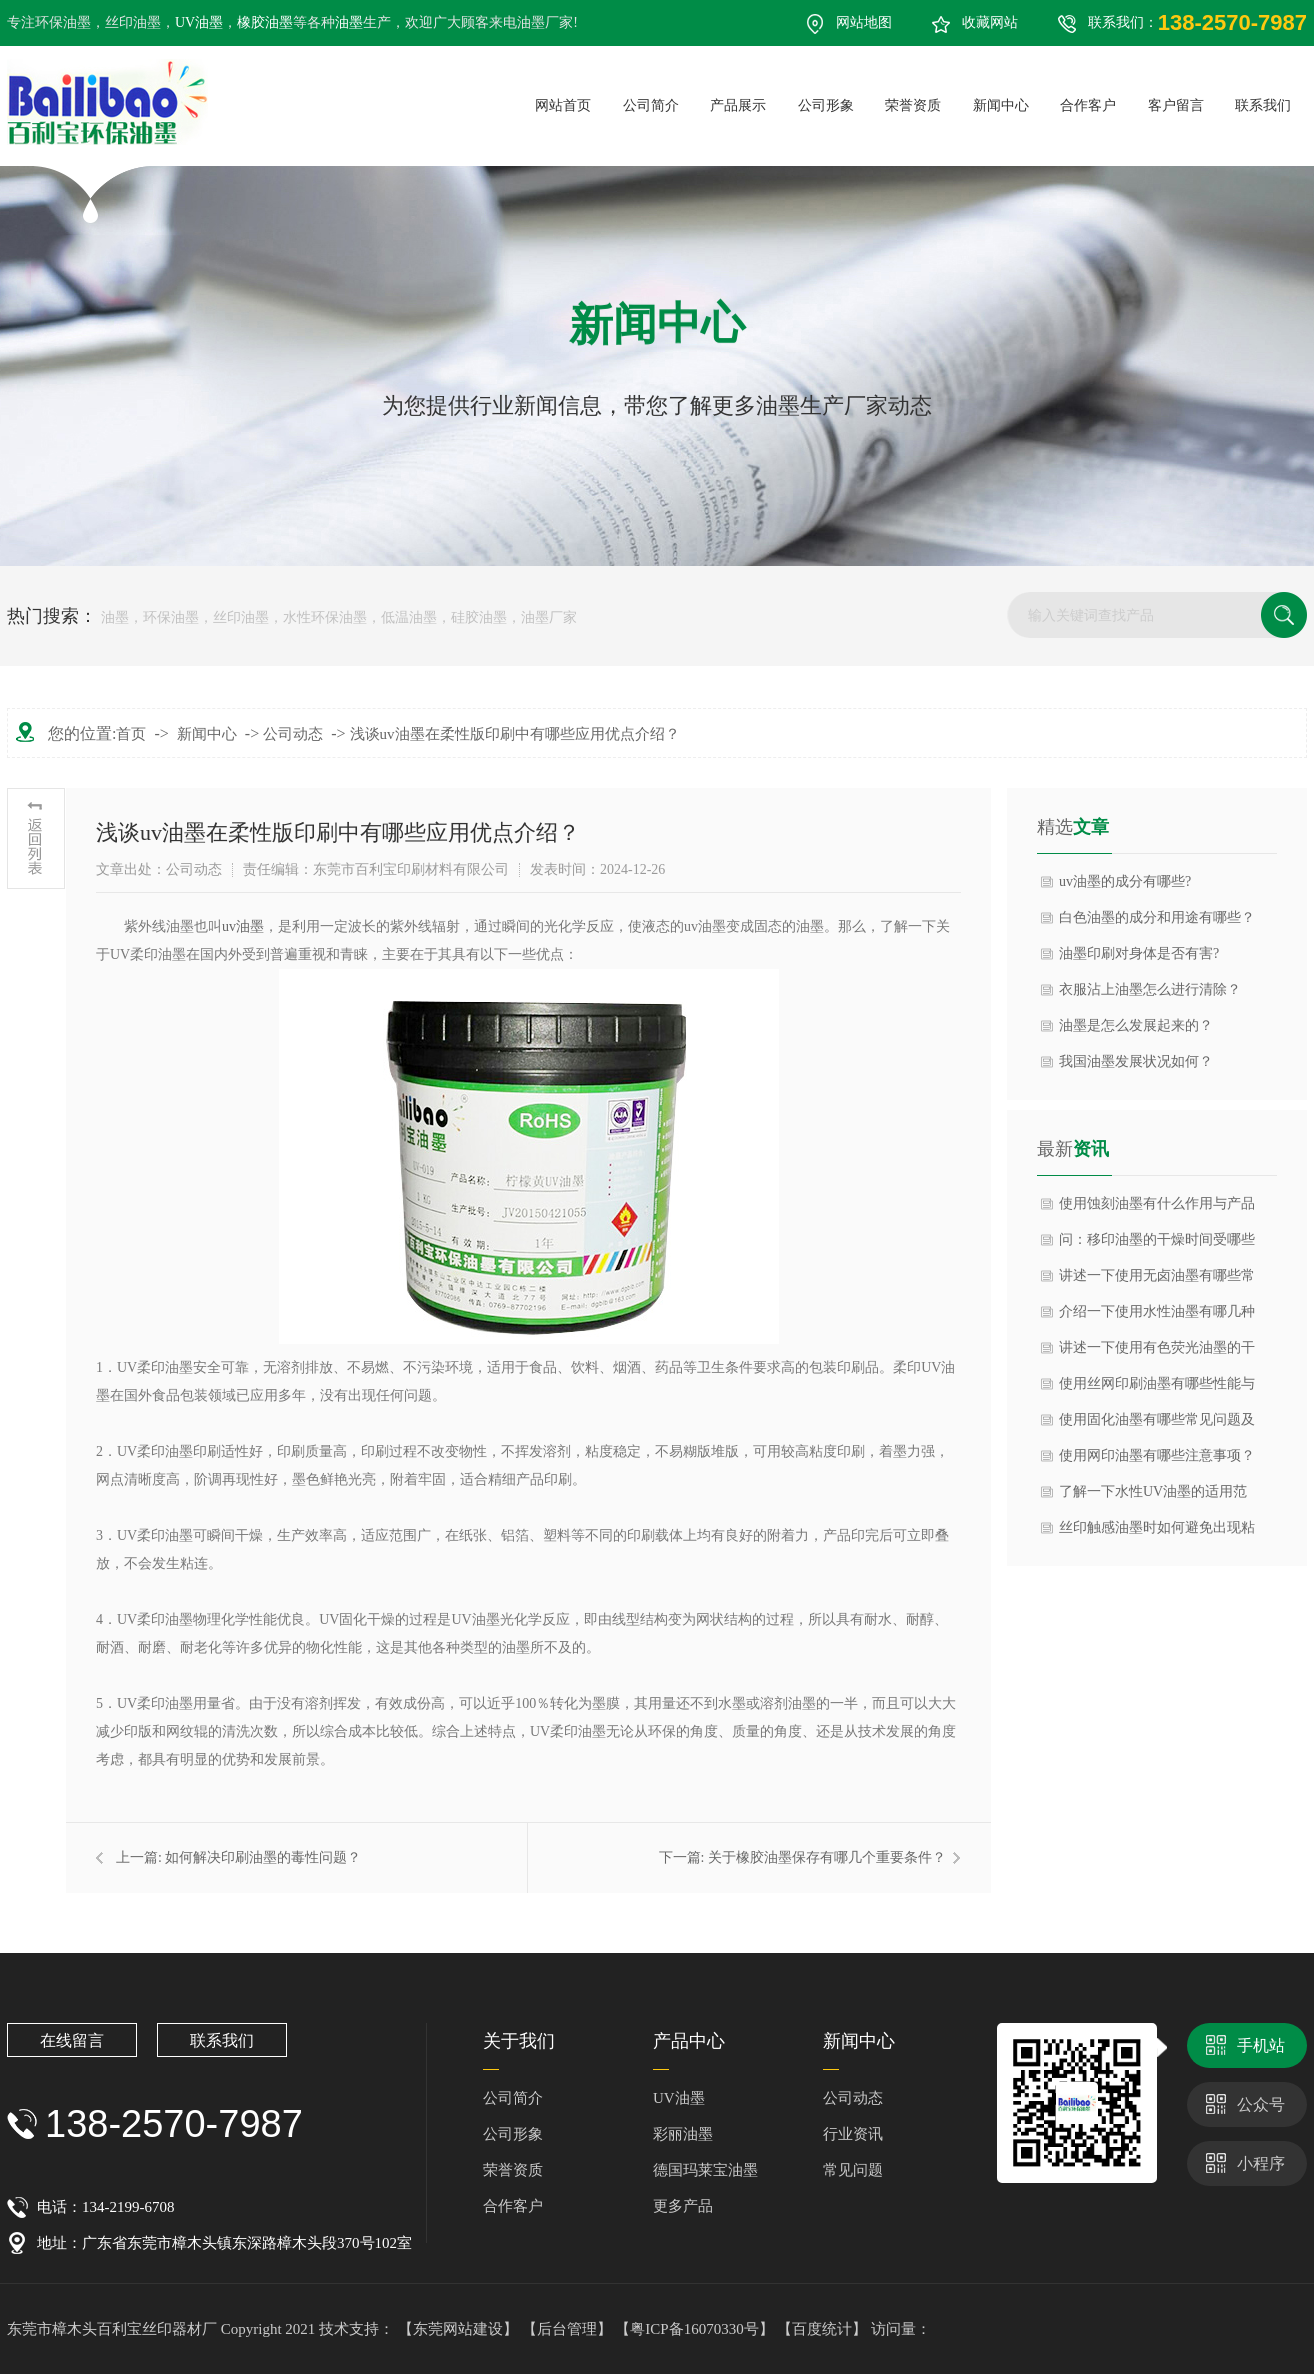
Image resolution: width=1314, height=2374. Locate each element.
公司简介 (513, 2098)
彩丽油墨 (683, 2134)
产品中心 (689, 2041)
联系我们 (222, 2040)
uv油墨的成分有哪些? (1125, 881)
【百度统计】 (824, 2329)
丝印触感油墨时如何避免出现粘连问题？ (1157, 1533)
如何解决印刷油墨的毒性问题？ (263, 1857)
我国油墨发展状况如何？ (1136, 1061)
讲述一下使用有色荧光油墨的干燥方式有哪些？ (1157, 1353)
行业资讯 (853, 2134)
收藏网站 (990, 22)
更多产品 (683, 2206)
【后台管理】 (569, 2329)
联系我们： (1197, 23)
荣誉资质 (513, 2170)
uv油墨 (243, 926)
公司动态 (293, 734)
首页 (131, 734)
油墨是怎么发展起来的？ (1136, 1025)
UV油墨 (199, 22)
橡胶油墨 (265, 22)
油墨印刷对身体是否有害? (1139, 953)
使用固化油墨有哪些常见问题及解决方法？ (1157, 1425)
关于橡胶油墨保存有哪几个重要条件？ (827, 1857)
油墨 (349, 22)
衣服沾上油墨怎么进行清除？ (1150, 989)
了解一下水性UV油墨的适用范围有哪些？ (1153, 1497)
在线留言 (72, 2040)
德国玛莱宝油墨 (705, 2170)
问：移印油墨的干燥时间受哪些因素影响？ (1157, 1245)
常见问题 (853, 2170)
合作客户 (513, 2206)
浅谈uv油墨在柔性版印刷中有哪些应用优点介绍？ (515, 734)
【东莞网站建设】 (458, 2329)
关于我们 (519, 2041)
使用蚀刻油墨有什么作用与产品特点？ (1157, 1209)
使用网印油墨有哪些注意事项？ (1157, 1455)
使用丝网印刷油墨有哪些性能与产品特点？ (1157, 1389)
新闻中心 (207, 734)
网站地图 (864, 22)
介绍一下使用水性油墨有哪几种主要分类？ (1157, 1317)
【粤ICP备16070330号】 (696, 2329)
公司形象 (513, 2134)
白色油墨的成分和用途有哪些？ (1157, 917)
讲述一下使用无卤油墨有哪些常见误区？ (1157, 1281)
